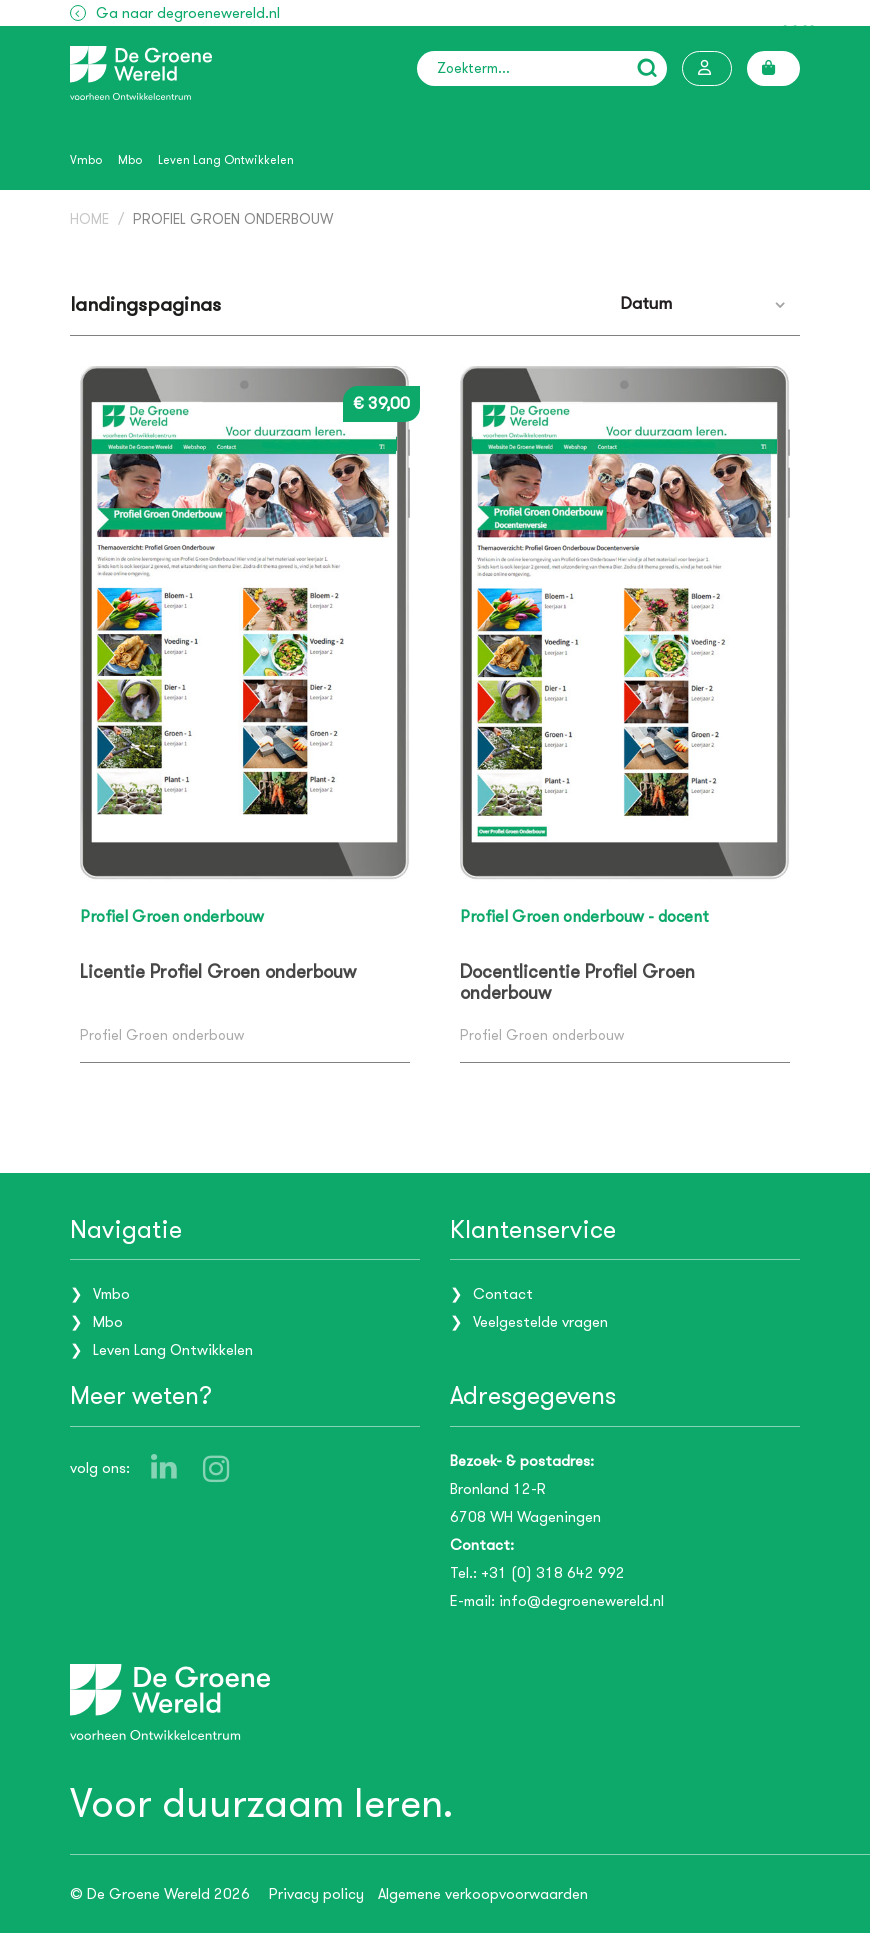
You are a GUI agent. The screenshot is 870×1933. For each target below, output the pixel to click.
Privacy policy (316, 1894)
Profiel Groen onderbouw (233, 219)
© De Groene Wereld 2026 (160, 1894)
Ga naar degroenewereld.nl (188, 13)
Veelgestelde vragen (540, 1322)
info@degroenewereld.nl (581, 1601)
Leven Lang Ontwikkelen (226, 160)
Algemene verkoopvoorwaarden (483, 1894)
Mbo (130, 160)
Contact (503, 1294)
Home (89, 219)
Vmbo (86, 160)
